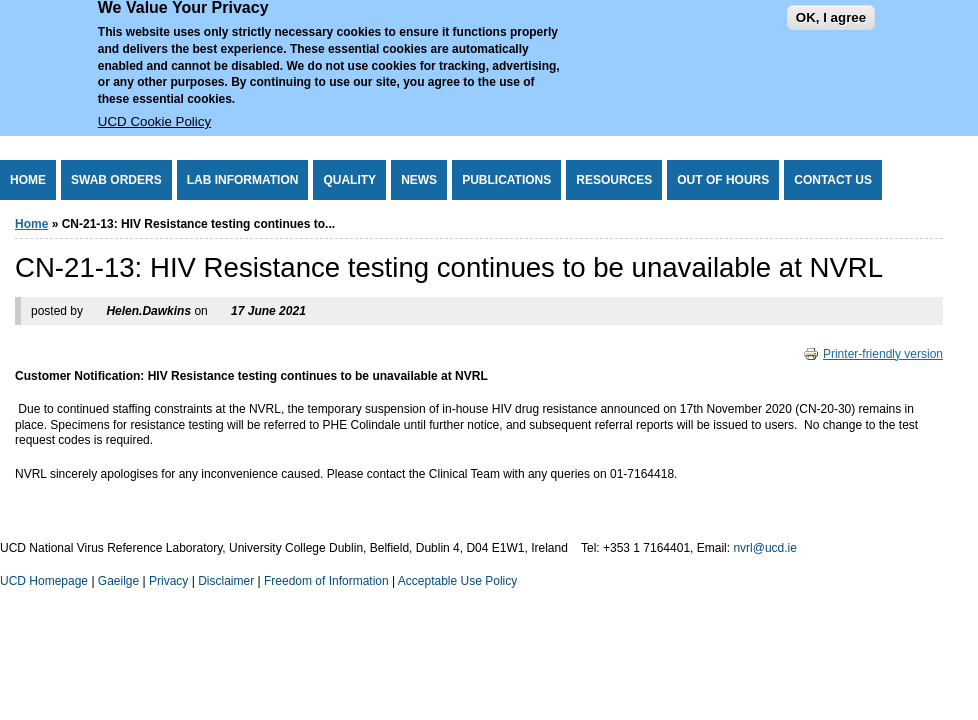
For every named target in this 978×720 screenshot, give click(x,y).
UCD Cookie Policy (154, 108)
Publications (506, 180)
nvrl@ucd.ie (765, 548)
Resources (614, 180)
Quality (349, 180)
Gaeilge (118, 581)
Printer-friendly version (873, 354)
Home (28, 180)
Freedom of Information (326, 581)
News (419, 180)
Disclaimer (226, 581)
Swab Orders (116, 180)
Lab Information (243, 180)
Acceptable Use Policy (457, 581)
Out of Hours (723, 180)
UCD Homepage (44, 581)
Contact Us (833, 180)
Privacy (168, 581)
